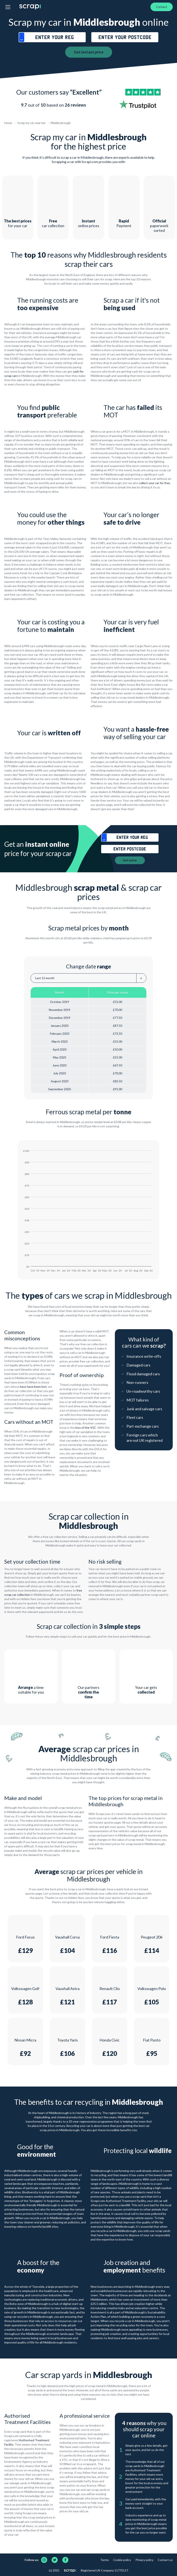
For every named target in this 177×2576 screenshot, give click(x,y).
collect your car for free (154, 483)
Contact (161, 7)
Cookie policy (122, 2560)
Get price (130, 860)
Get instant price (88, 52)
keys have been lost (33, 1386)
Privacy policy (144, 2560)
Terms (104, 2560)
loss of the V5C (85, 1427)
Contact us (165, 2560)
